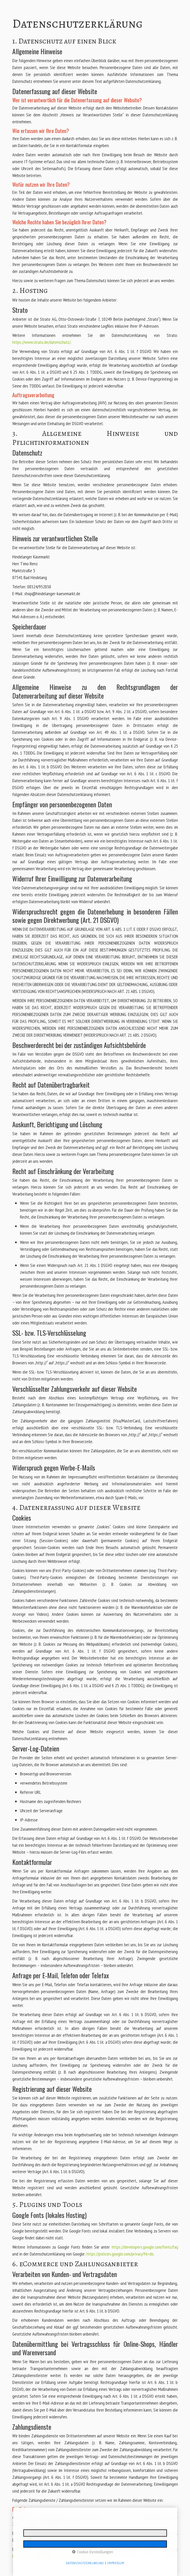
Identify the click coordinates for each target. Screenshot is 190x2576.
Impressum (115, 2563)
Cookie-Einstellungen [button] (92, 2552)
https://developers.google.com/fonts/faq (145, 2247)
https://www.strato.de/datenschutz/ (41, 342)
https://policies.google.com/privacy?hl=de (120, 2254)
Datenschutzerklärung (85, 2563)
